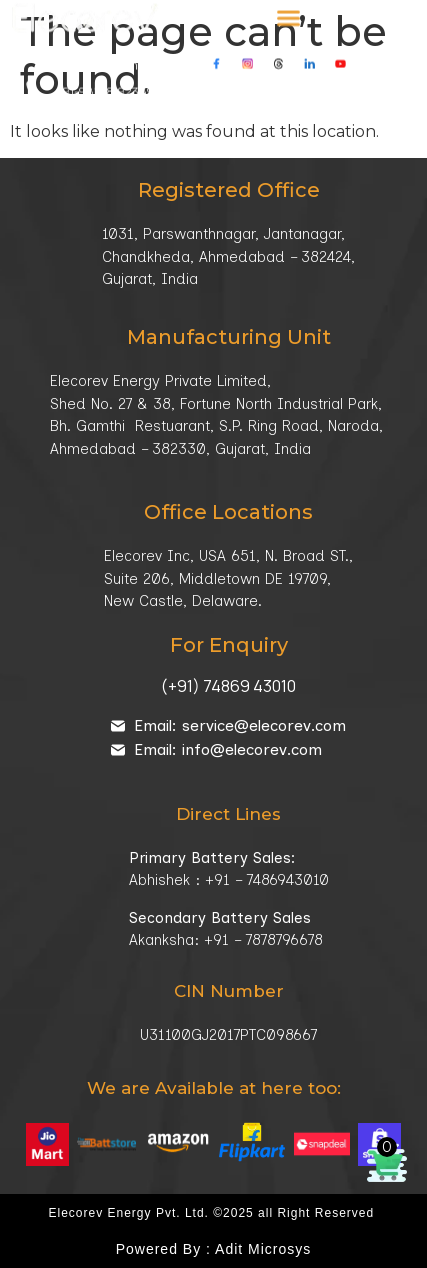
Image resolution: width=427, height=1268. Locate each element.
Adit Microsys (263, 1249)
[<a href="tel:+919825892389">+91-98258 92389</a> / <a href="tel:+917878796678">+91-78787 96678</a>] (32, 77)
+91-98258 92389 (105, 80)
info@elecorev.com (349, 80)
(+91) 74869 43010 (228, 686)
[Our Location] (167, 100)
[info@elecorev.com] (271, 78)
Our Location (229, 103)
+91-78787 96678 (213, 80)
